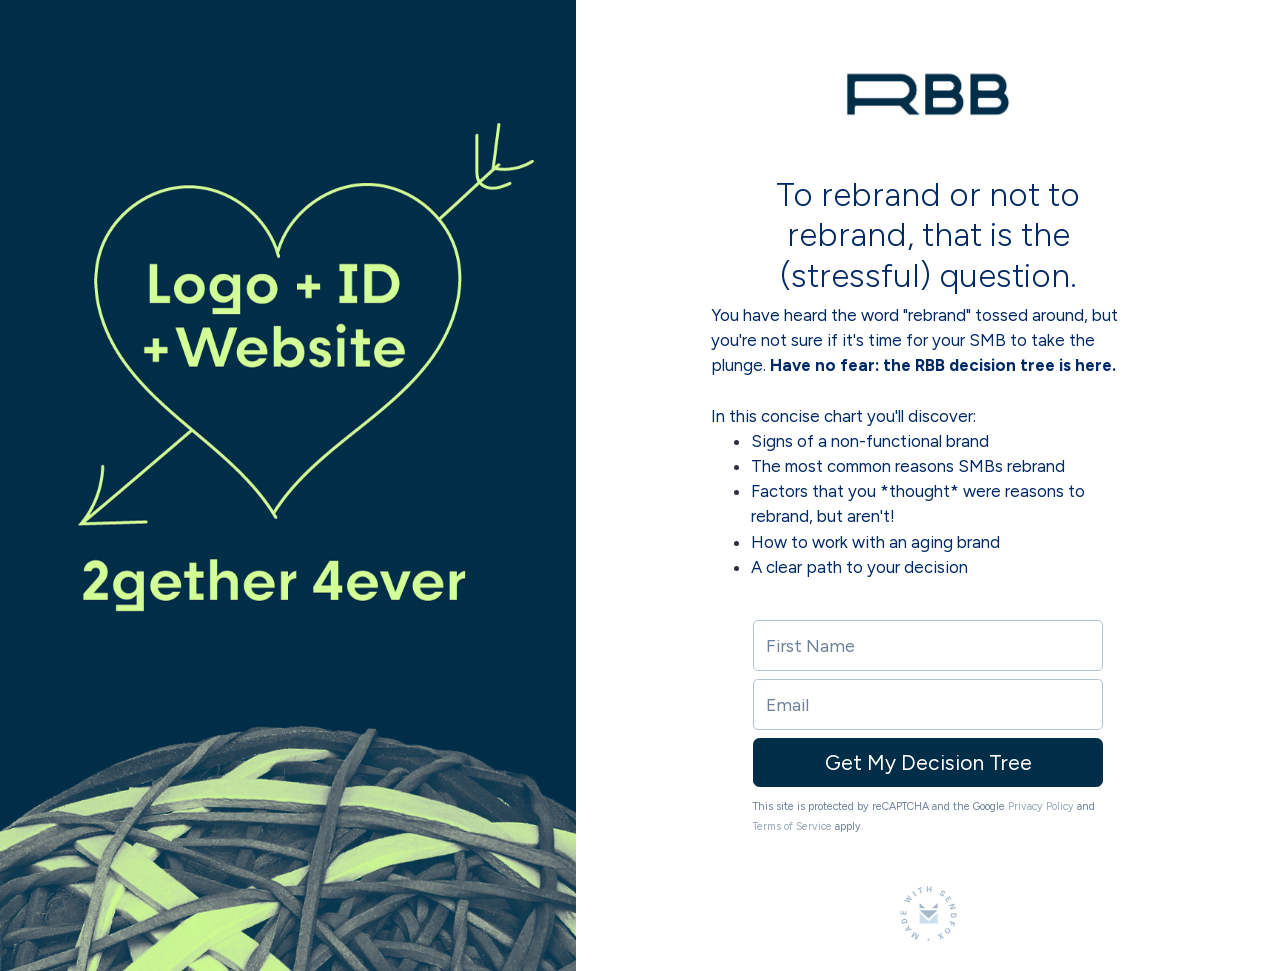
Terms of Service (792, 826)
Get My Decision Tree (928, 762)
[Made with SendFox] (928, 913)
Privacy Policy (1041, 806)
